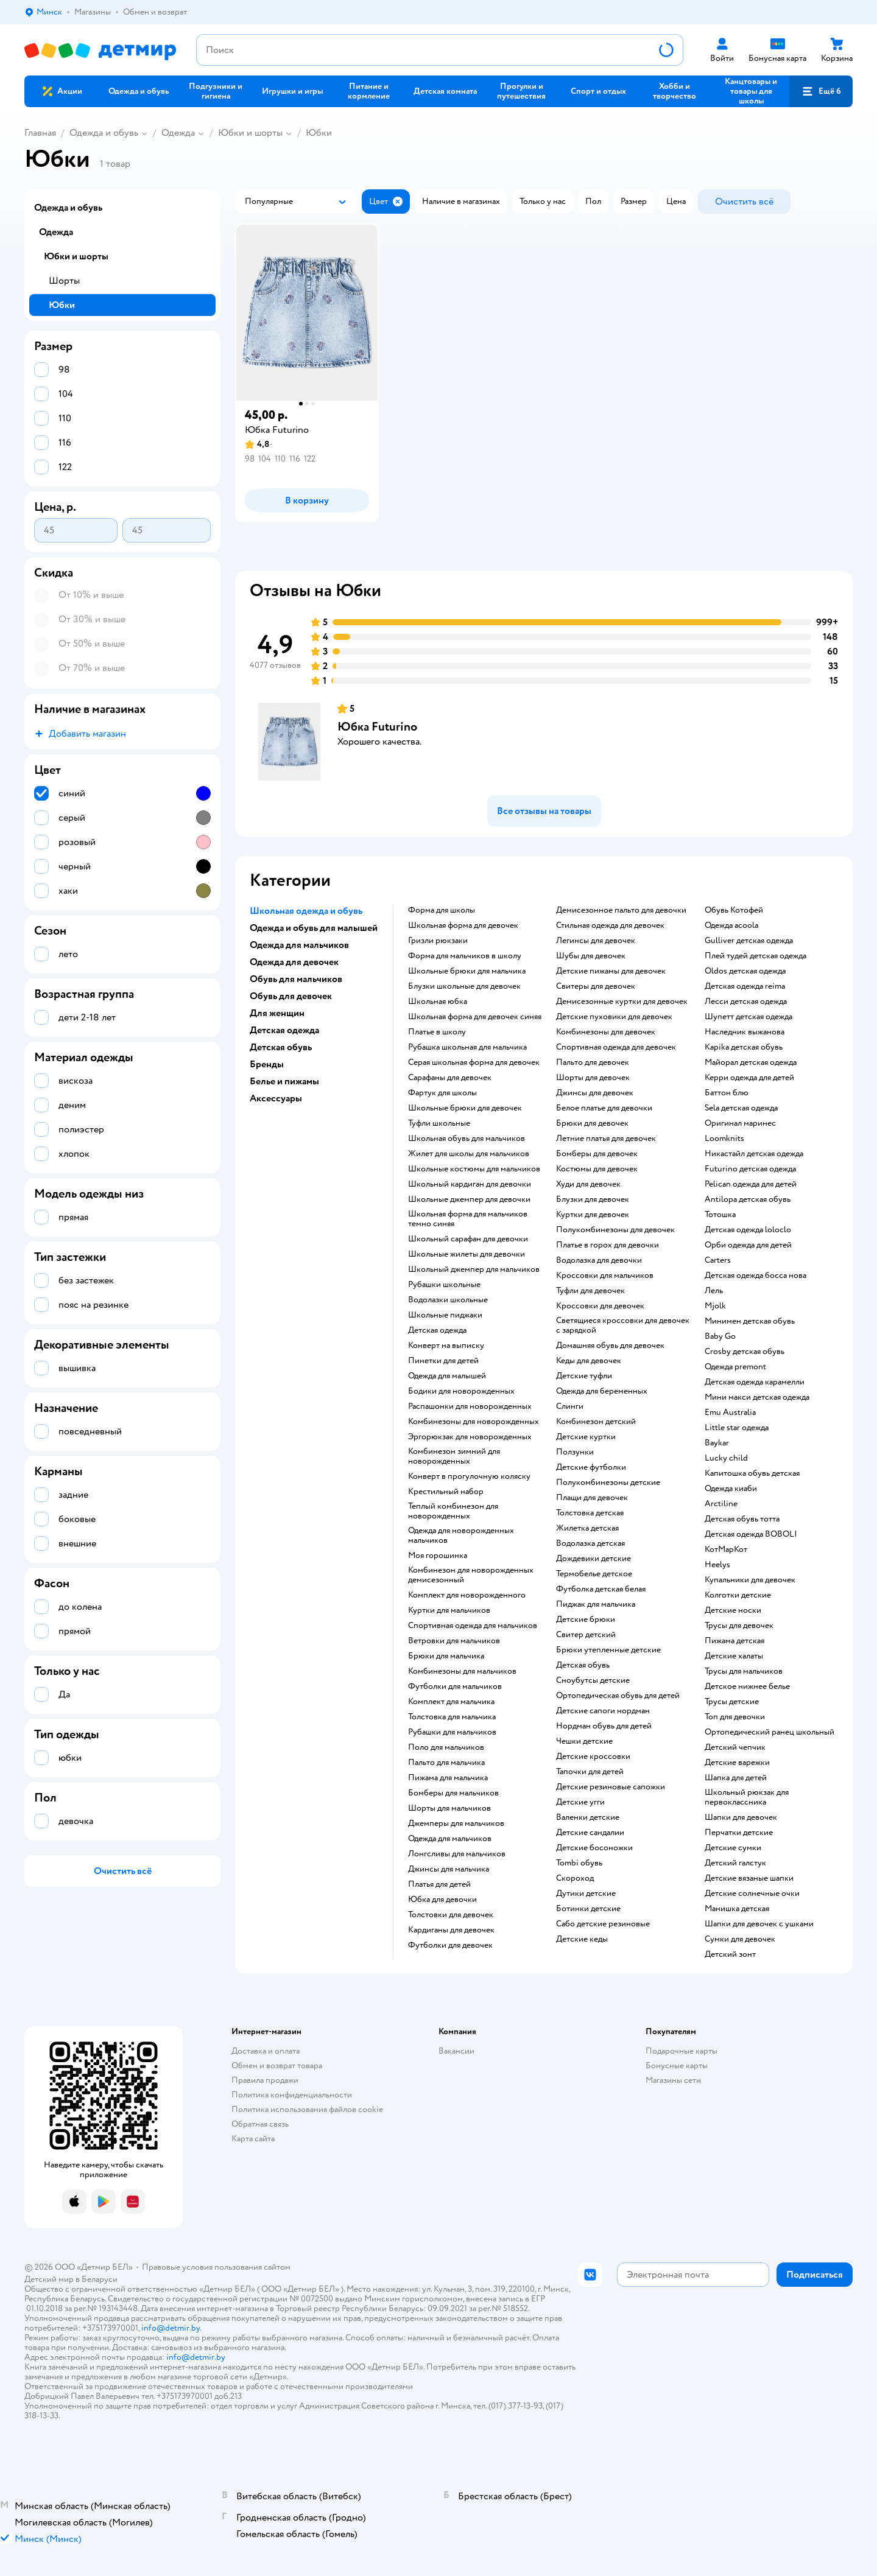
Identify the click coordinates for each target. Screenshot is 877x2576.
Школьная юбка (437, 1001)
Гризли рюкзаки (438, 941)
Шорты (64, 281)
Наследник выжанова (744, 1032)
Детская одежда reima (745, 986)
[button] (821, 91)
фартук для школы (442, 1093)
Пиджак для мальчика (595, 1604)
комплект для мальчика (451, 1702)
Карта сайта (253, 2138)
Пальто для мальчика (446, 1762)
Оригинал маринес (740, 1123)
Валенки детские (587, 1817)
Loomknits (724, 1138)
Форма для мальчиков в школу (464, 956)
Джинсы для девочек (594, 1093)
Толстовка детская (590, 1513)
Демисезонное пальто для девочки (621, 910)
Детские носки (733, 1610)
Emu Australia (730, 1412)
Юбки (319, 133)
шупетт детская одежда (748, 1017)
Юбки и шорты (250, 133)
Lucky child (726, 1458)
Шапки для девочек (741, 1817)
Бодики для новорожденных (461, 1391)
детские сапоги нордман (603, 1711)
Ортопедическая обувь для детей (618, 1695)
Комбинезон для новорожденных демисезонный (471, 1575)
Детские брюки (585, 1619)
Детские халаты (734, 1656)
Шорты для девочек (593, 1078)
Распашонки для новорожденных (470, 1406)
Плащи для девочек (592, 1498)
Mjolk (715, 1306)
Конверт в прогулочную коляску (469, 1476)
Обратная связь (260, 2124)
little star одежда (737, 1428)
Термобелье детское (594, 1574)
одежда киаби (731, 1488)
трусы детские (732, 1702)
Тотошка (720, 1215)
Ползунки (575, 1452)
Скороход (575, 1878)
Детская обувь (583, 1665)
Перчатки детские (739, 1832)
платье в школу (437, 1032)
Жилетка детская (587, 1528)
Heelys (717, 1565)
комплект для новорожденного (467, 1595)
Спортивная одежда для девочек (616, 1047)
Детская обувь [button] (281, 1047)
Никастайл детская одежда (754, 1154)
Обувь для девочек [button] (291, 996)
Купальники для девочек (750, 1580)
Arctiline (721, 1504)
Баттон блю (726, 1093)
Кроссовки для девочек (600, 1306)
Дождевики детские (593, 1558)
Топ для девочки (735, 1717)
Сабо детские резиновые (603, 1924)
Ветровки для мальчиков (454, 1641)
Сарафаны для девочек (449, 1078)
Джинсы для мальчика (448, 1869)
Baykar (717, 1443)
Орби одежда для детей (748, 1245)
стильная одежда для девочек (610, 925)
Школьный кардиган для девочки (469, 1184)
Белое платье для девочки (604, 1108)
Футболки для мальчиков (455, 1686)
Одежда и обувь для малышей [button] (314, 928)
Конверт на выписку (446, 1345)
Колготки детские (738, 1595)
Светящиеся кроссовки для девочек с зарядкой (622, 1325)
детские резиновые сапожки (610, 1787)
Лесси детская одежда (746, 1001)
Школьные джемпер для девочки (469, 1199)
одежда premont (735, 1367)
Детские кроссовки (593, 1756)
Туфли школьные (439, 1123)
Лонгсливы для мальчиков (456, 1854)
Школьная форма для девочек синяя (474, 1017)
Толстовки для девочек (450, 1915)
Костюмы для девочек (597, 1169)
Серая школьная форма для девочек (474, 1062)
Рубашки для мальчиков (452, 1732)
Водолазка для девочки (599, 1260)
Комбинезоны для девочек (605, 1032)
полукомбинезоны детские (608, 1482)
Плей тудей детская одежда (755, 956)
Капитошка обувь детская (752, 1473)
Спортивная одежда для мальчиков (472, 1625)
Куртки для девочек (592, 1215)
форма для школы (441, 910)
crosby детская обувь (744, 1351)
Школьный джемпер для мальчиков (474, 1269)
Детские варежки (737, 1762)
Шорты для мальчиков (449, 1808)
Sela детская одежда (741, 1108)
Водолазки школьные (448, 1300)
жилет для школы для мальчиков (468, 1154)
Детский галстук (735, 1863)
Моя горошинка (437, 1555)
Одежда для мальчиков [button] (299, 945)
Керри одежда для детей (749, 1078)
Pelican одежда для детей (751, 1184)
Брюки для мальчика (446, 1656)
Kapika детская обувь (744, 1047)
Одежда (178, 133)
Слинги (569, 1406)
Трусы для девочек (739, 1625)
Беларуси (100, 2279)
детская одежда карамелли (755, 1382)
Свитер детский (586, 1635)
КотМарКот (726, 1549)
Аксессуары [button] (276, 1098)
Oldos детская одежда (745, 971)
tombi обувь (579, 1863)
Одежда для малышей (447, 1376)
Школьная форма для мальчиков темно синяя (467, 1219)
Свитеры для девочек (595, 986)
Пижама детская (734, 1641)
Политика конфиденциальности (291, 2095)
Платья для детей (439, 1884)
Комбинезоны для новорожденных (473, 1422)
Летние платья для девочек (606, 1138)
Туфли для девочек (590, 1291)
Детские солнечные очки (752, 1893)
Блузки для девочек (592, 1199)
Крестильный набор (446, 1492)
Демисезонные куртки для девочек (622, 1001)
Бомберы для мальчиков (453, 1793)
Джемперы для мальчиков (456, 1823)
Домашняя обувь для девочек (610, 1345)
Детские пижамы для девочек (611, 971)
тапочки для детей (590, 1772)
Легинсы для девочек (595, 941)
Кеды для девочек (588, 1361)
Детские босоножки (594, 1848)
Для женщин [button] (277, 1013)
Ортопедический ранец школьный (769, 1732)
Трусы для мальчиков (744, 1671)
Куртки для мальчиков (449, 1610)
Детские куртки (586, 1437)
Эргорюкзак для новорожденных (470, 1437)
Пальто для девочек (592, 1062)
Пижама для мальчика (448, 1778)
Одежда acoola (731, 925)
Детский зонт (730, 1954)
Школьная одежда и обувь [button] (306, 911)
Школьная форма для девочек (463, 925)
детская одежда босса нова (755, 1275)
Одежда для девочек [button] (294, 962)
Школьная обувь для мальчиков (466, 1138)
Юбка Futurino (377, 726)
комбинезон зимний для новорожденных (454, 1456)
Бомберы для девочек (597, 1154)
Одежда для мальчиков (449, 1839)
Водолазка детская (590, 1543)
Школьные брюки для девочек (465, 1108)
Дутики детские (586, 1893)
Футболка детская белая (601, 1589)
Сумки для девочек (740, 1939)
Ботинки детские (588, 1909)
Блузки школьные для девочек (464, 986)
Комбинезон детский (596, 1422)
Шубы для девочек (590, 956)
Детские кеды (582, 1939)
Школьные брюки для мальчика (467, 971)
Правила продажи (264, 2080)
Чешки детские (584, 1741)
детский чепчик (735, 1747)
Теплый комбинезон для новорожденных (453, 1511)
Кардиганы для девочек (451, 1930)
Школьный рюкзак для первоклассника (747, 1797)
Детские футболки (591, 1467)
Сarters (718, 1260)
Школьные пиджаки (445, 1315)
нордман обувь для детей (604, 1726)
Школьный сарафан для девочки (468, 1239)
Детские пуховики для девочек (614, 1017)
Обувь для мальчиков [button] (296, 979)
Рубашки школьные (444, 1285)
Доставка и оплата (265, 2051)
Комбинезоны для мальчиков (462, 1671)
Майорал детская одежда (751, 1062)
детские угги (580, 1802)
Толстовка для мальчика (452, 1717)
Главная (40, 133)
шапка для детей (736, 1778)
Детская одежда (437, 1330)
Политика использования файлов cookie (307, 2109)
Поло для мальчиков (446, 1747)
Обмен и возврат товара (276, 2065)
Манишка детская (737, 1909)
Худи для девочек (588, 1184)
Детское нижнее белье (747, 1686)
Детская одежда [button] (284, 1030)
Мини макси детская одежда (757, 1397)
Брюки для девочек (592, 1123)
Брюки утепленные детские (608, 1650)
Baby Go (720, 1336)
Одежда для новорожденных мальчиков (461, 1535)
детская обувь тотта (742, 1519)
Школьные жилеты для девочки (466, 1254)
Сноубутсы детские (593, 1680)
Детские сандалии (590, 1832)
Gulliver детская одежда (749, 941)
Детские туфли (584, 1376)
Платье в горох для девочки (607, 1245)
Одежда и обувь (103, 133)
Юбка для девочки (442, 1899)
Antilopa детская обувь (748, 1199)
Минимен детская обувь (750, 1321)
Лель (714, 1291)
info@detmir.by (170, 2328)
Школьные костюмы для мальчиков (474, 1169)
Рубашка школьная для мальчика (467, 1047)
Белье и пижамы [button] (284, 1081)
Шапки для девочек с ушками (759, 1924)
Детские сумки (733, 1848)
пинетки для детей (443, 1361)
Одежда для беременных (601, 1391)
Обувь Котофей (734, 910)
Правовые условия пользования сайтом (216, 2267)
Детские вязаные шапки (749, 1878)
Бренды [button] (267, 1064)
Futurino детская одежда (750, 1169)
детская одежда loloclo (748, 1230)
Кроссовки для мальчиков (604, 1275)
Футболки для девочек (450, 1945)
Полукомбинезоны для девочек (615, 1230)
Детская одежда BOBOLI (751, 1534)
